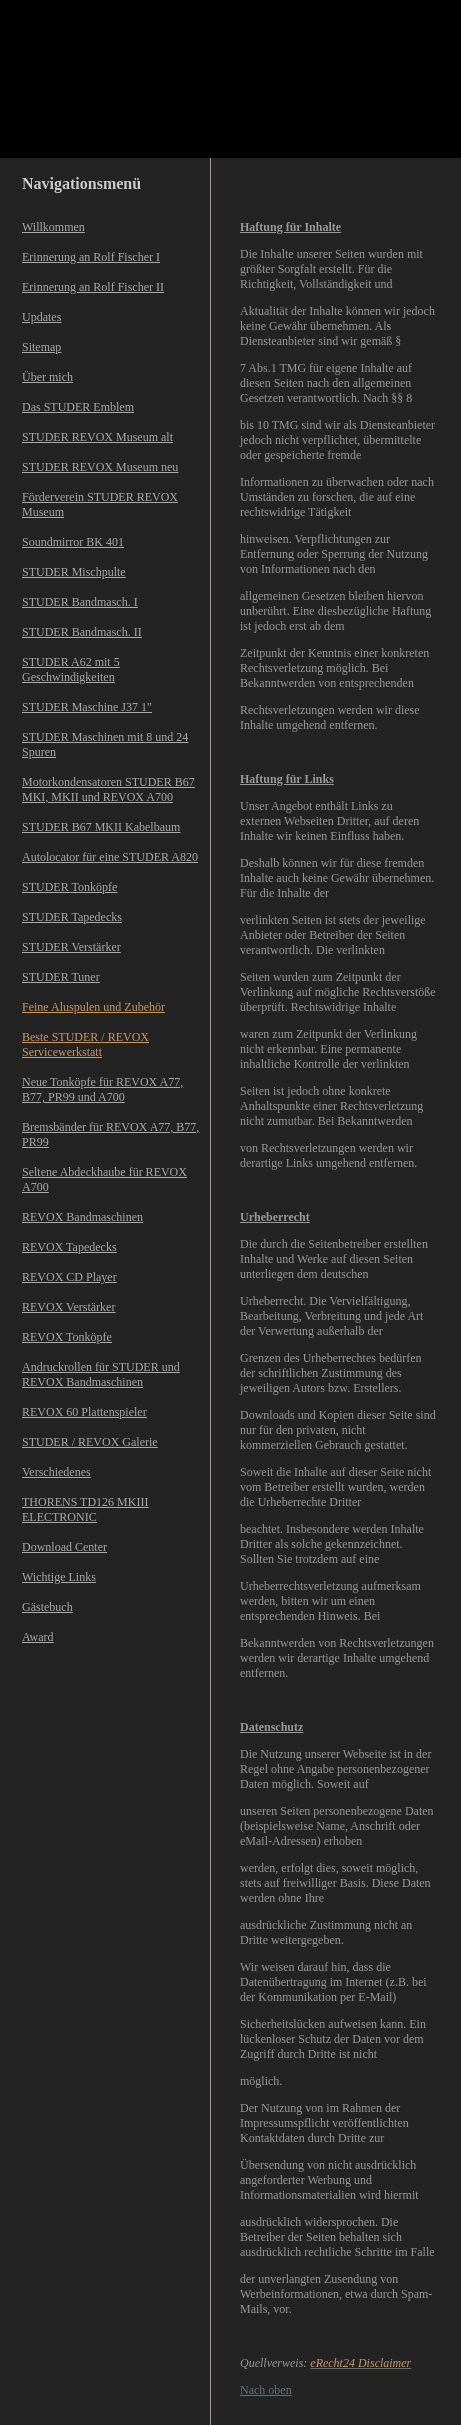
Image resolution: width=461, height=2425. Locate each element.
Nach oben (266, 2390)
